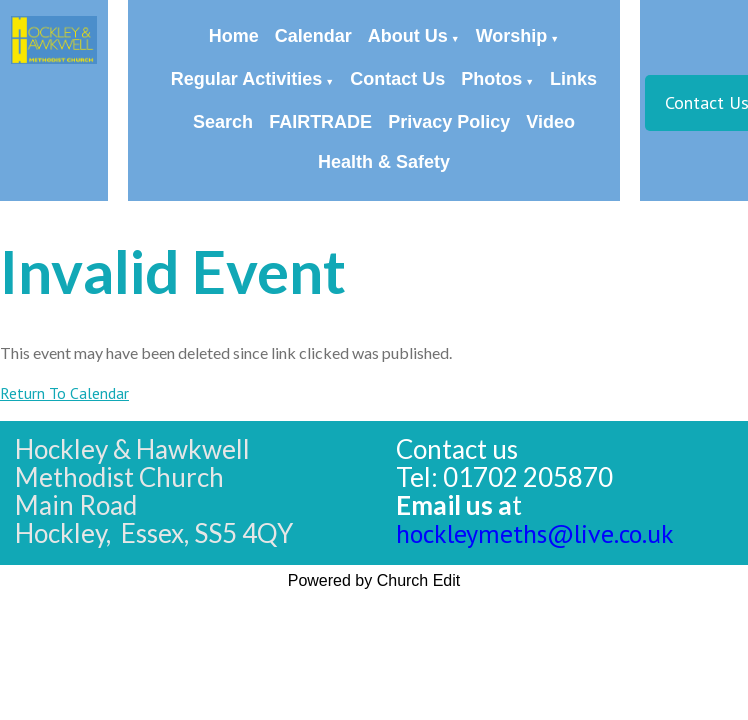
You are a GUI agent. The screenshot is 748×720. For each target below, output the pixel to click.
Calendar (313, 36)
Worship (512, 36)
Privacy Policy (449, 122)
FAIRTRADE (320, 122)
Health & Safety (384, 162)
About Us (408, 36)
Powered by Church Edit (374, 580)
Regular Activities (246, 79)
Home (234, 36)
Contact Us (397, 79)
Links (573, 79)
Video (550, 122)
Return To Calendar (64, 393)
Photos (491, 79)
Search (223, 122)
